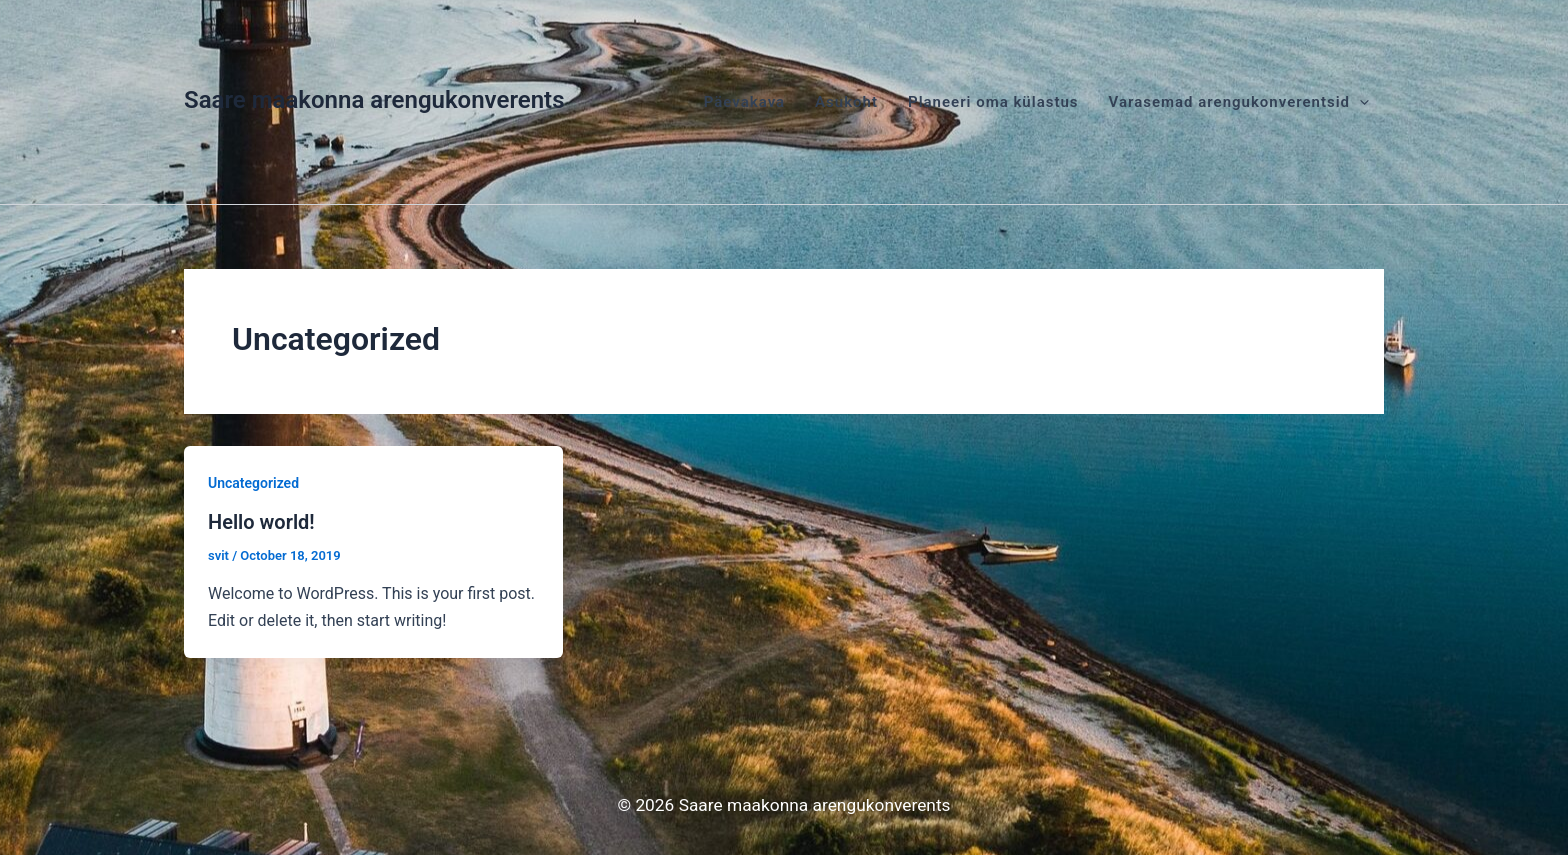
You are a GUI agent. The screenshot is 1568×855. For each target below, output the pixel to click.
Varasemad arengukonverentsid (1239, 102)
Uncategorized (253, 483)
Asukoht (846, 102)
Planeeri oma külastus (993, 102)
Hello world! (261, 522)
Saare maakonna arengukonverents (374, 100)
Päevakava (744, 102)
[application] (1359, 102)
